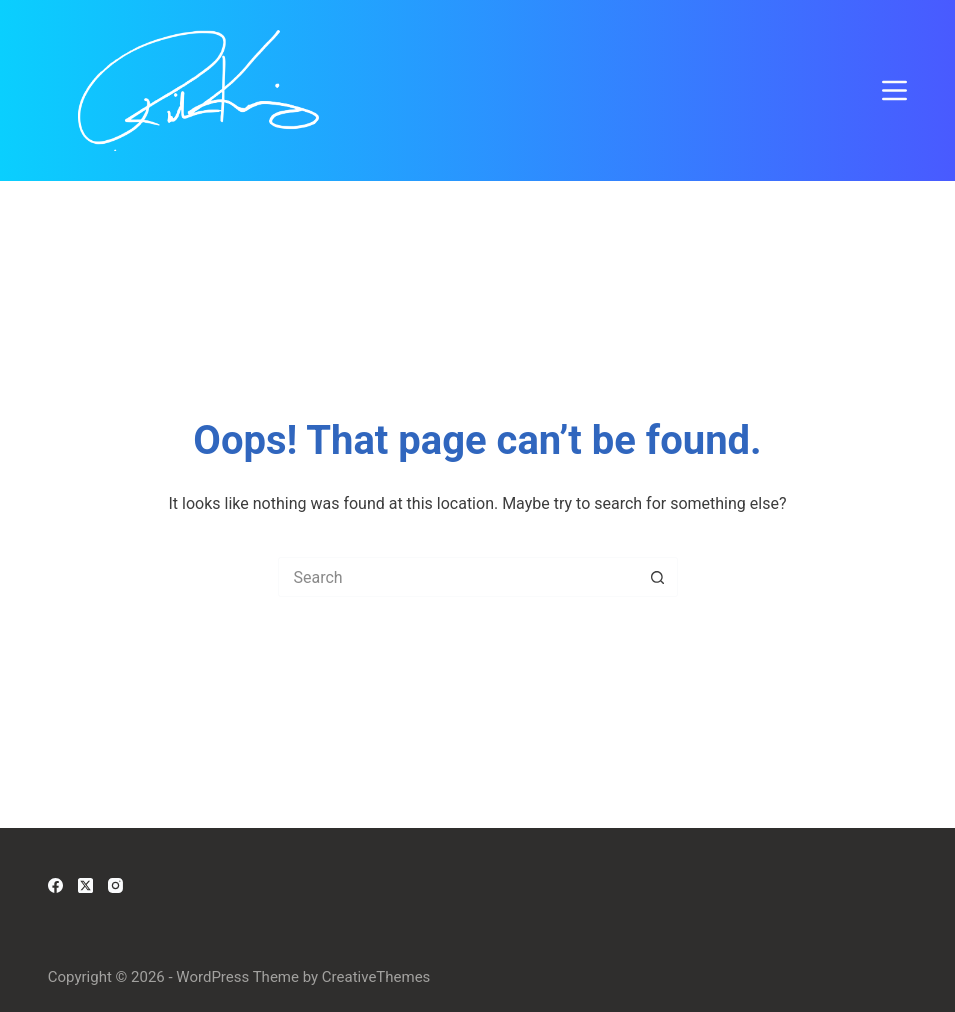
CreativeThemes (376, 977)
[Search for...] (458, 577)
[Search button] (658, 577)
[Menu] (894, 90)
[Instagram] (115, 885)
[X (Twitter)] (85, 885)
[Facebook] (55, 885)
